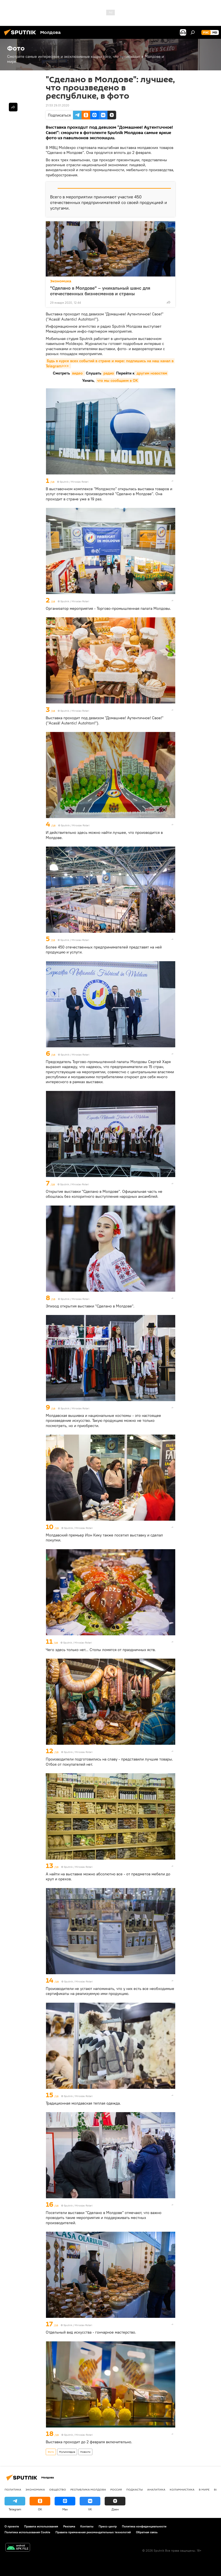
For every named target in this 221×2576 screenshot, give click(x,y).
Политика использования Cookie (27, 2532)
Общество (57, 2489)
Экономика (60, 281)
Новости (85, 2451)
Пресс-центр (108, 2526)
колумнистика (182, 2489)
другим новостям (151, 373)
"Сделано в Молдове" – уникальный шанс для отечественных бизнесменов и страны (100, 290)
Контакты (86, 2526)
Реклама (69, 2526)
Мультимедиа (67, 2451)
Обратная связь (147, 2532)
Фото (51, 2451)
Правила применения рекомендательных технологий (93, 2532)
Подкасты (134, 2489)
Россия (116, 2489)
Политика (13, 2489)
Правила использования (41, 2526)
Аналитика (156, 2489)
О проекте (12, 2526)
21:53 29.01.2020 (57, 105)
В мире (204, 2489)
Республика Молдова (88, 2489)
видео (78, 373)
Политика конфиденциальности (144, 2526)
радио (108, 373)
